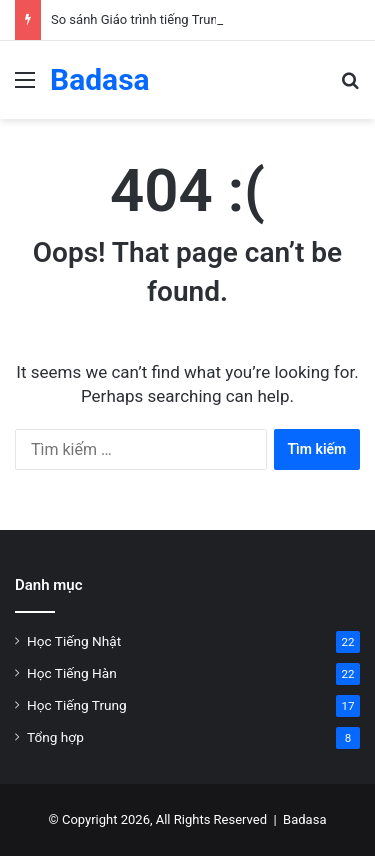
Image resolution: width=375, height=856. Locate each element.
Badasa (304, 819)
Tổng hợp (55, 737)
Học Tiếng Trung (77, 705)
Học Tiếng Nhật (74, 641)
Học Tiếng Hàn (72, 673)
